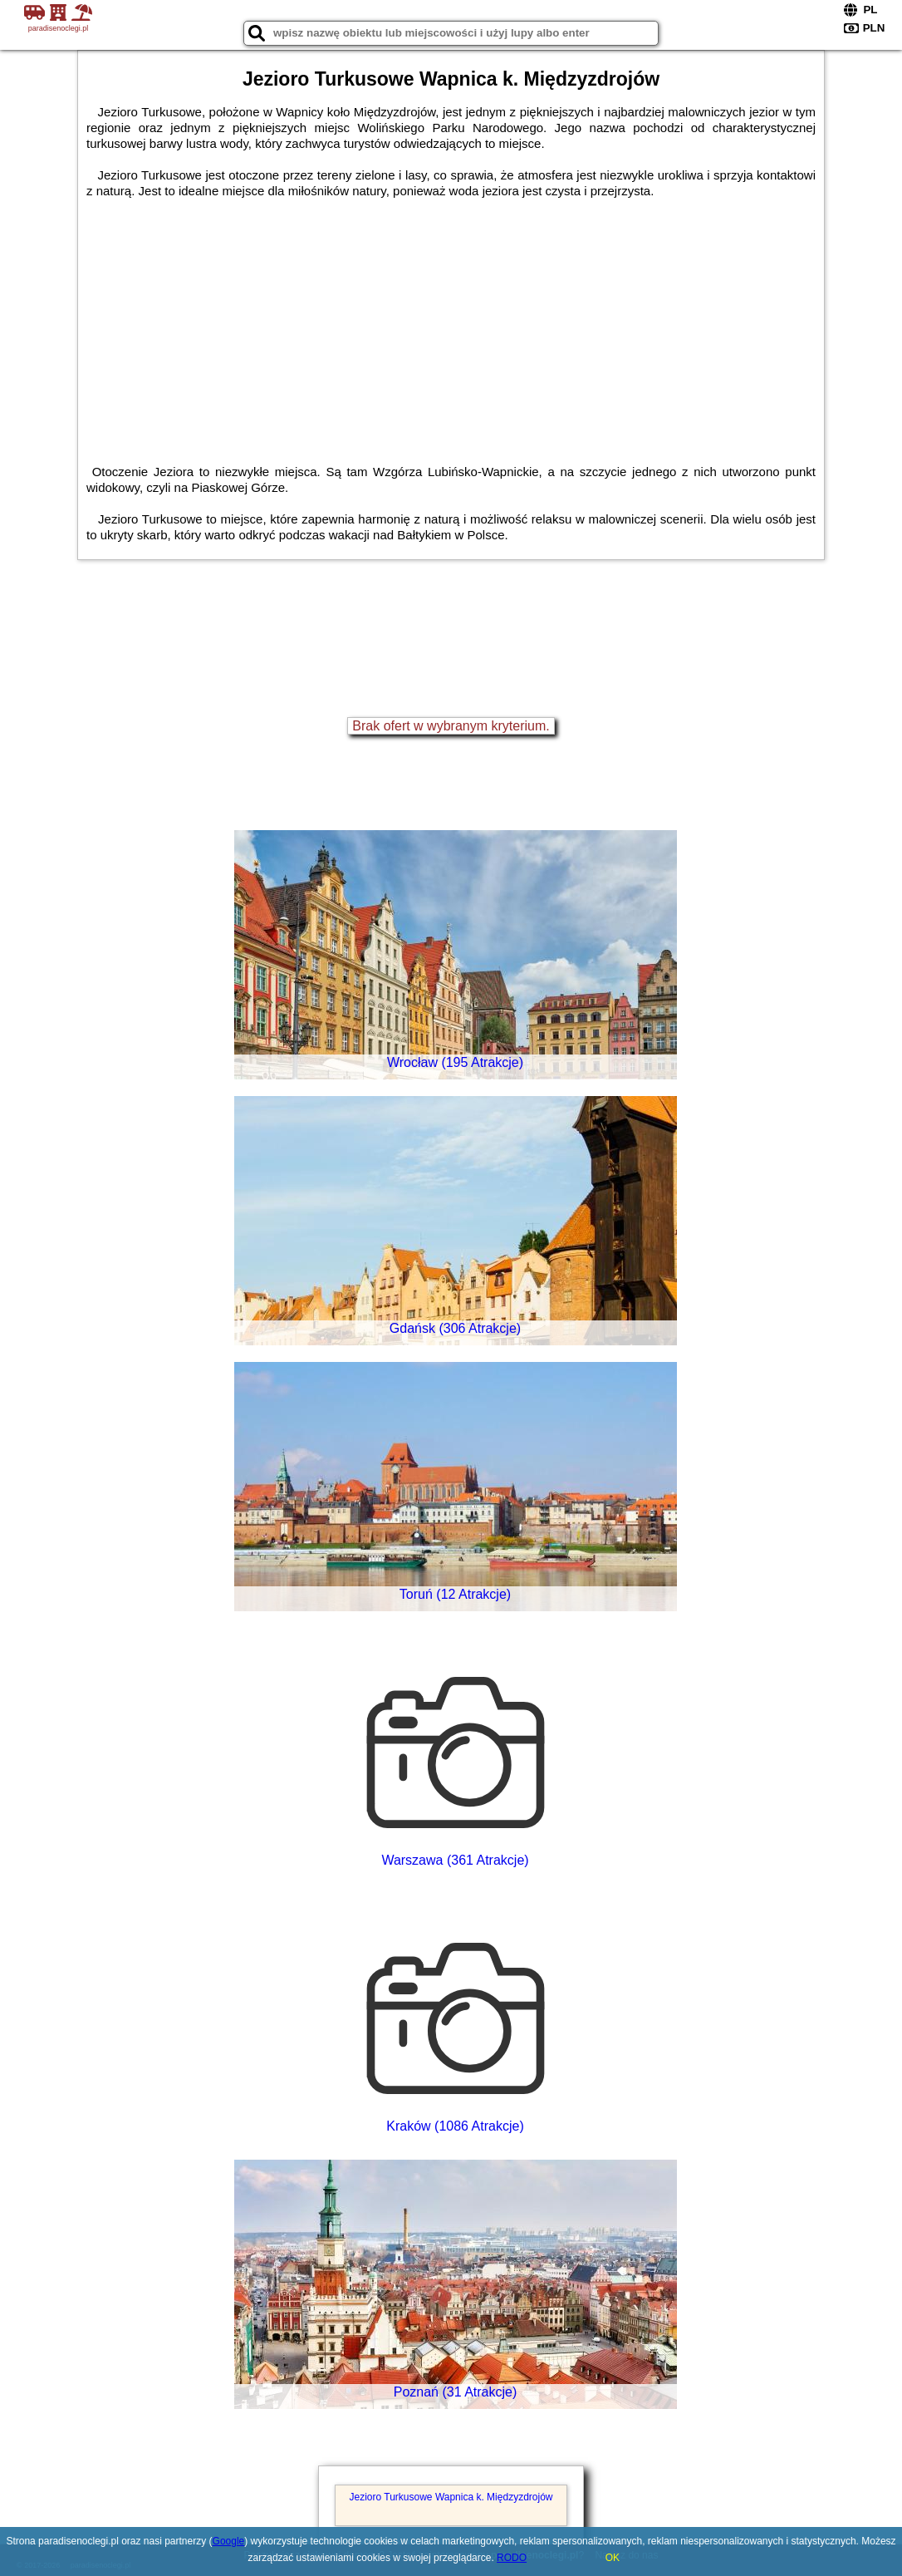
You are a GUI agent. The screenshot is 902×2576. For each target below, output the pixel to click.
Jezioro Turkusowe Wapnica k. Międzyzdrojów (451, 2497)
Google (229, 2541)
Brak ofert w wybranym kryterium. (450, 726)
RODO (512, 2558)
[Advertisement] (451, 323)
